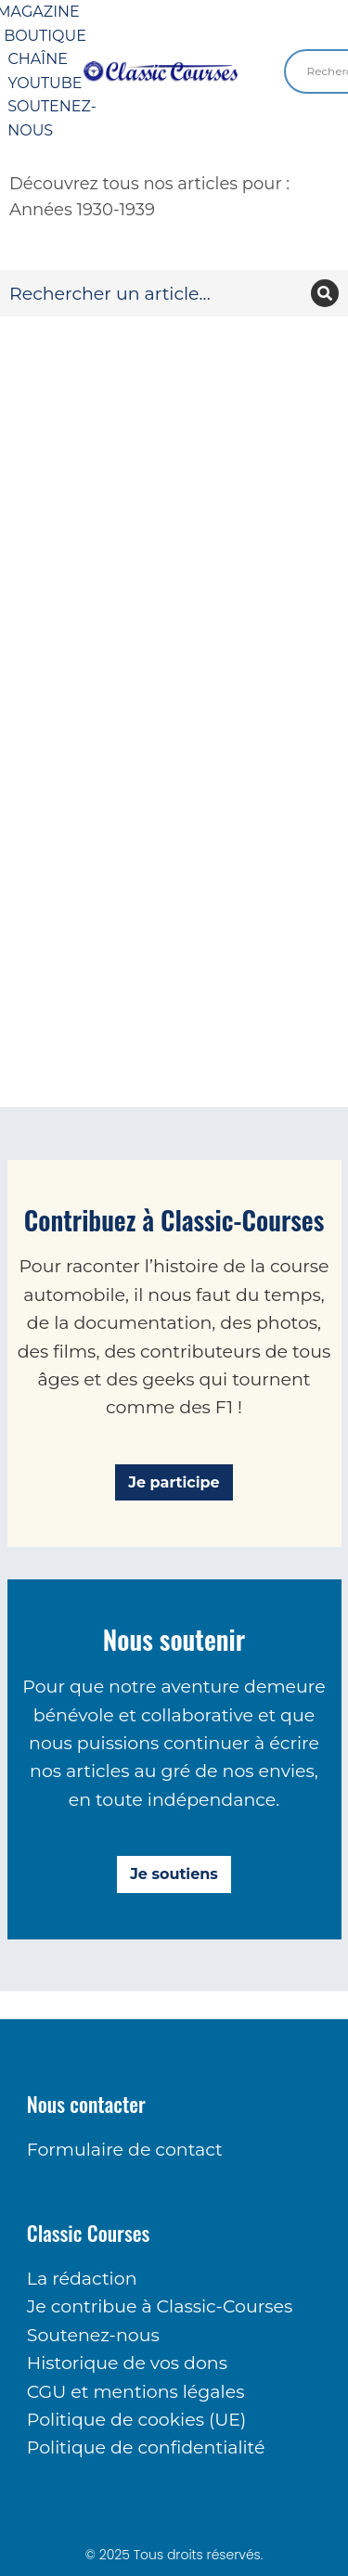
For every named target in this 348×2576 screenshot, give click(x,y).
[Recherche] (325, 293)
